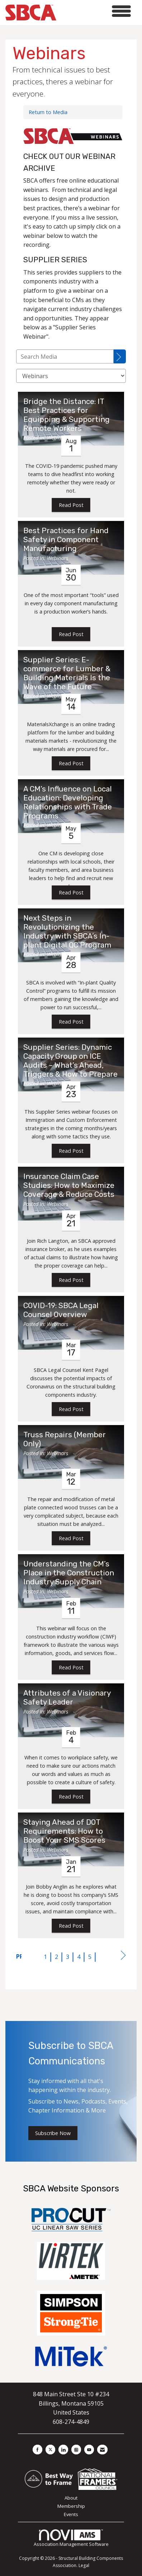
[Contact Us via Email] (102, 2449)
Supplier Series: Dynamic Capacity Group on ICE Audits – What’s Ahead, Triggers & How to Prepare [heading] (70, 1060)
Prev (19, 1956)
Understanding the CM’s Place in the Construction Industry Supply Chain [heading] (68, 1573)
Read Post (71, 505)
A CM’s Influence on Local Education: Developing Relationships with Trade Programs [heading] (67, 802)
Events (71, 2514)
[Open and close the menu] (95, 11)
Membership (71, 2506)
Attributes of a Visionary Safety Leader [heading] (66, 1697)
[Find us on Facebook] (37, 2449)
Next (123, 1957)
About (71, 2498)
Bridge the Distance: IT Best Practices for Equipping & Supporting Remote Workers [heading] (66, 415)
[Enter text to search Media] (65, 356)
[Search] (120, 356)
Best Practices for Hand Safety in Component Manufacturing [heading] (66, 539)
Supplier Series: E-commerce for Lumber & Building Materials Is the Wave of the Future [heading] (66, 673)
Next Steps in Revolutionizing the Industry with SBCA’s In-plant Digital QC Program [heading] (67, 931)
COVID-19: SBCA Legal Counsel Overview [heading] (61, 1310)
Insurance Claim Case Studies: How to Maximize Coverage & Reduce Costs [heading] (68, 1185)
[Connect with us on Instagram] (76, 2449)
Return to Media (48, 112)
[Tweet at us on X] (50, 2449)
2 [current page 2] (56, 1957)
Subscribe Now (53, 2133)
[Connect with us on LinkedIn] (63, 2449)
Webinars (57, 437)
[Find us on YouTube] (89, 2449)
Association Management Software (71, 2538)
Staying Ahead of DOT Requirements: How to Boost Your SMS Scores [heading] (64, 1831)
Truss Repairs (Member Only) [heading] (64, 1439)
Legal (84, 2565)
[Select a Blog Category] (71, 376)
